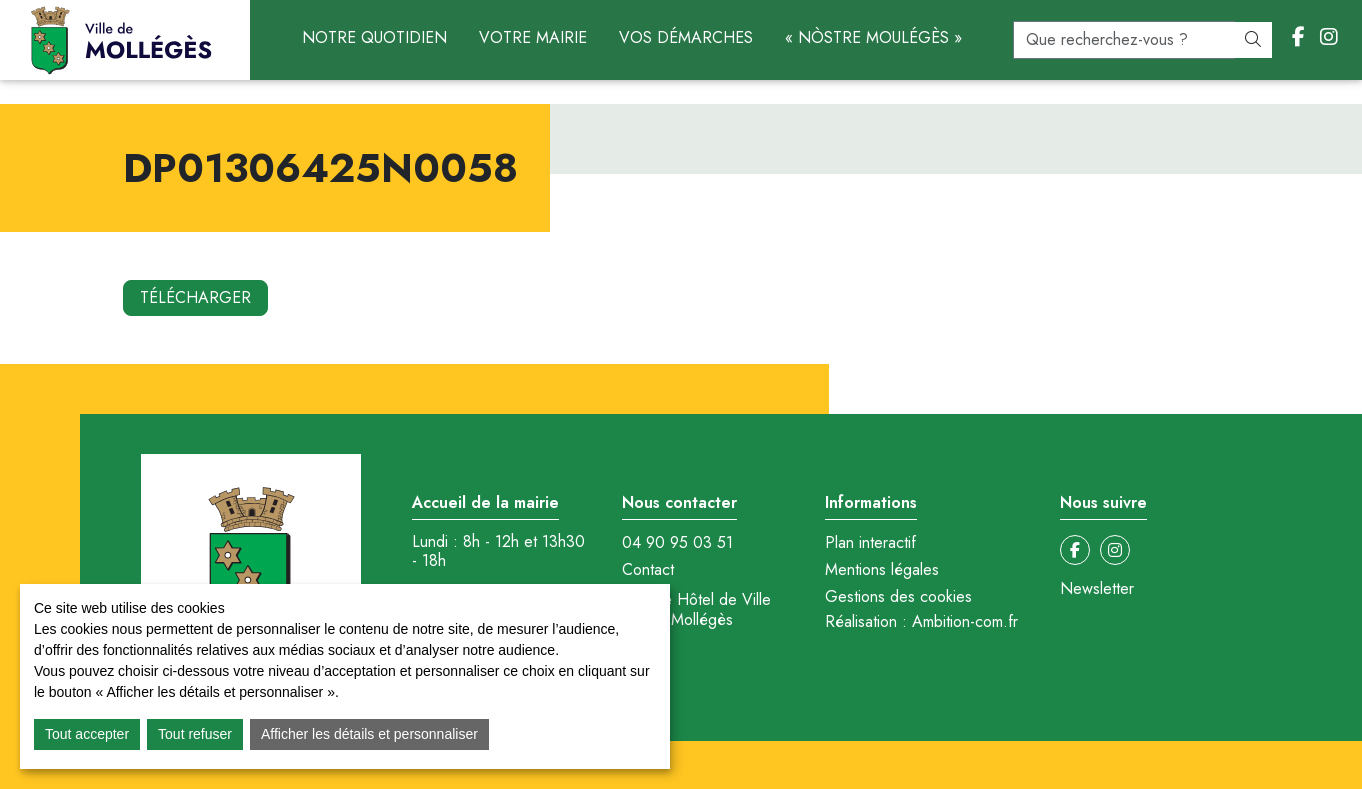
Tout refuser (195, 734)
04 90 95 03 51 (677, 543)
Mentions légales (882, 570)
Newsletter (1097, 589)
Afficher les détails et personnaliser (369, 734)
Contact (648, 570)
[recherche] (1124, 40)
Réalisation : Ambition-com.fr (921, 622)
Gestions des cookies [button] (898, 596)
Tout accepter (87, 734)
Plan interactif (870, 543)
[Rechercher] (1253, 40)
